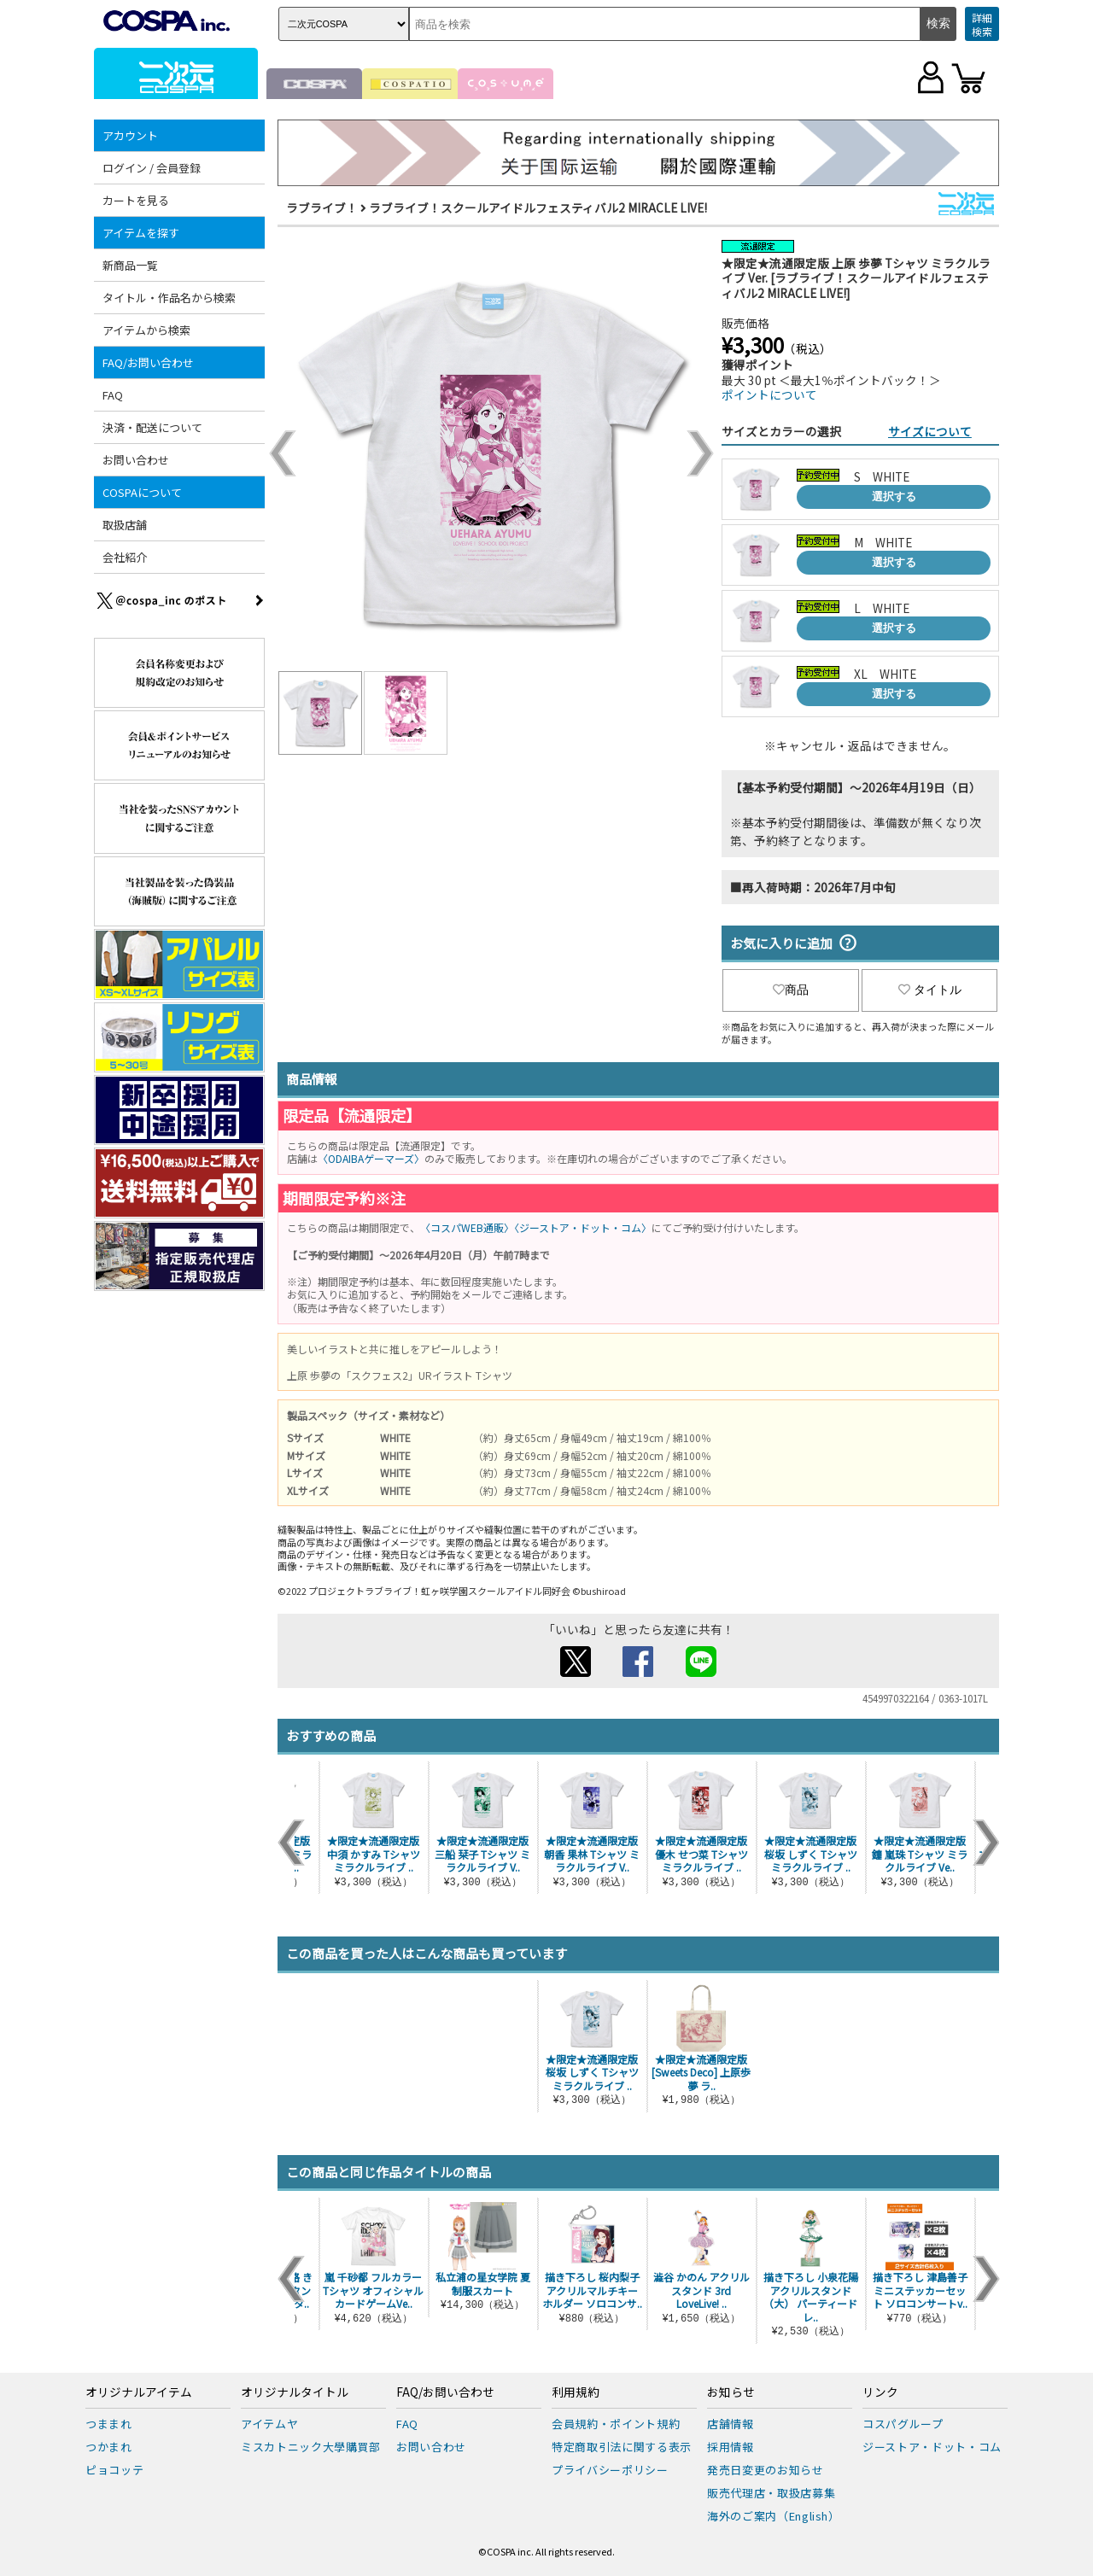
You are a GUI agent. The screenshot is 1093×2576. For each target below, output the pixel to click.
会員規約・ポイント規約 (616, 2423)
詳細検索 (982, 24)
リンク (880, 2392)
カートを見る (135, 200)
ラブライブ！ (322, 207)
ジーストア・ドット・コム (932, 2447)
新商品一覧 (130, 265)
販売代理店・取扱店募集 (771, 2493)
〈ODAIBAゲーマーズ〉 (371, 1158)
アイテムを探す (140, 233)
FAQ (112, 395)
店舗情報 (730, 2423)
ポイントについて (769, 394)
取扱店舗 (124, 525)
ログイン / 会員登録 (151, 168)
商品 (791, 989)
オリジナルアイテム (138, 2392)
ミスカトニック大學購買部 (311, 2447)
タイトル (929, 989)
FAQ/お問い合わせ (148, 362)
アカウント (130, 135)
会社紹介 (124, 557)
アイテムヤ (269, 2423)
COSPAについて (142, 492)
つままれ (108, 2423)
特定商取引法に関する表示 (622, 2447)
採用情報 (730, 2447)
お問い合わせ (135, 460)
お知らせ (731, 2392)
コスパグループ (903, 2423)
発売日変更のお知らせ (765, 2470)
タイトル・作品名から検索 (169, 297)
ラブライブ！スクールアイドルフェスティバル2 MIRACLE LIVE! (538, 207)
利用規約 (575, 2392)
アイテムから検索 (146, 330)
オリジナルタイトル (294, 2392)
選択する (894, 496)
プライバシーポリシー (610, 2470)
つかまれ (108, 2447)
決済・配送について (152, 427)
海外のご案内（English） (773, 2516)
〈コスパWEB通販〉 (467, 1227)
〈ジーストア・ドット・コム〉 (583, 1227)
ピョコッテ (114, 2470)
